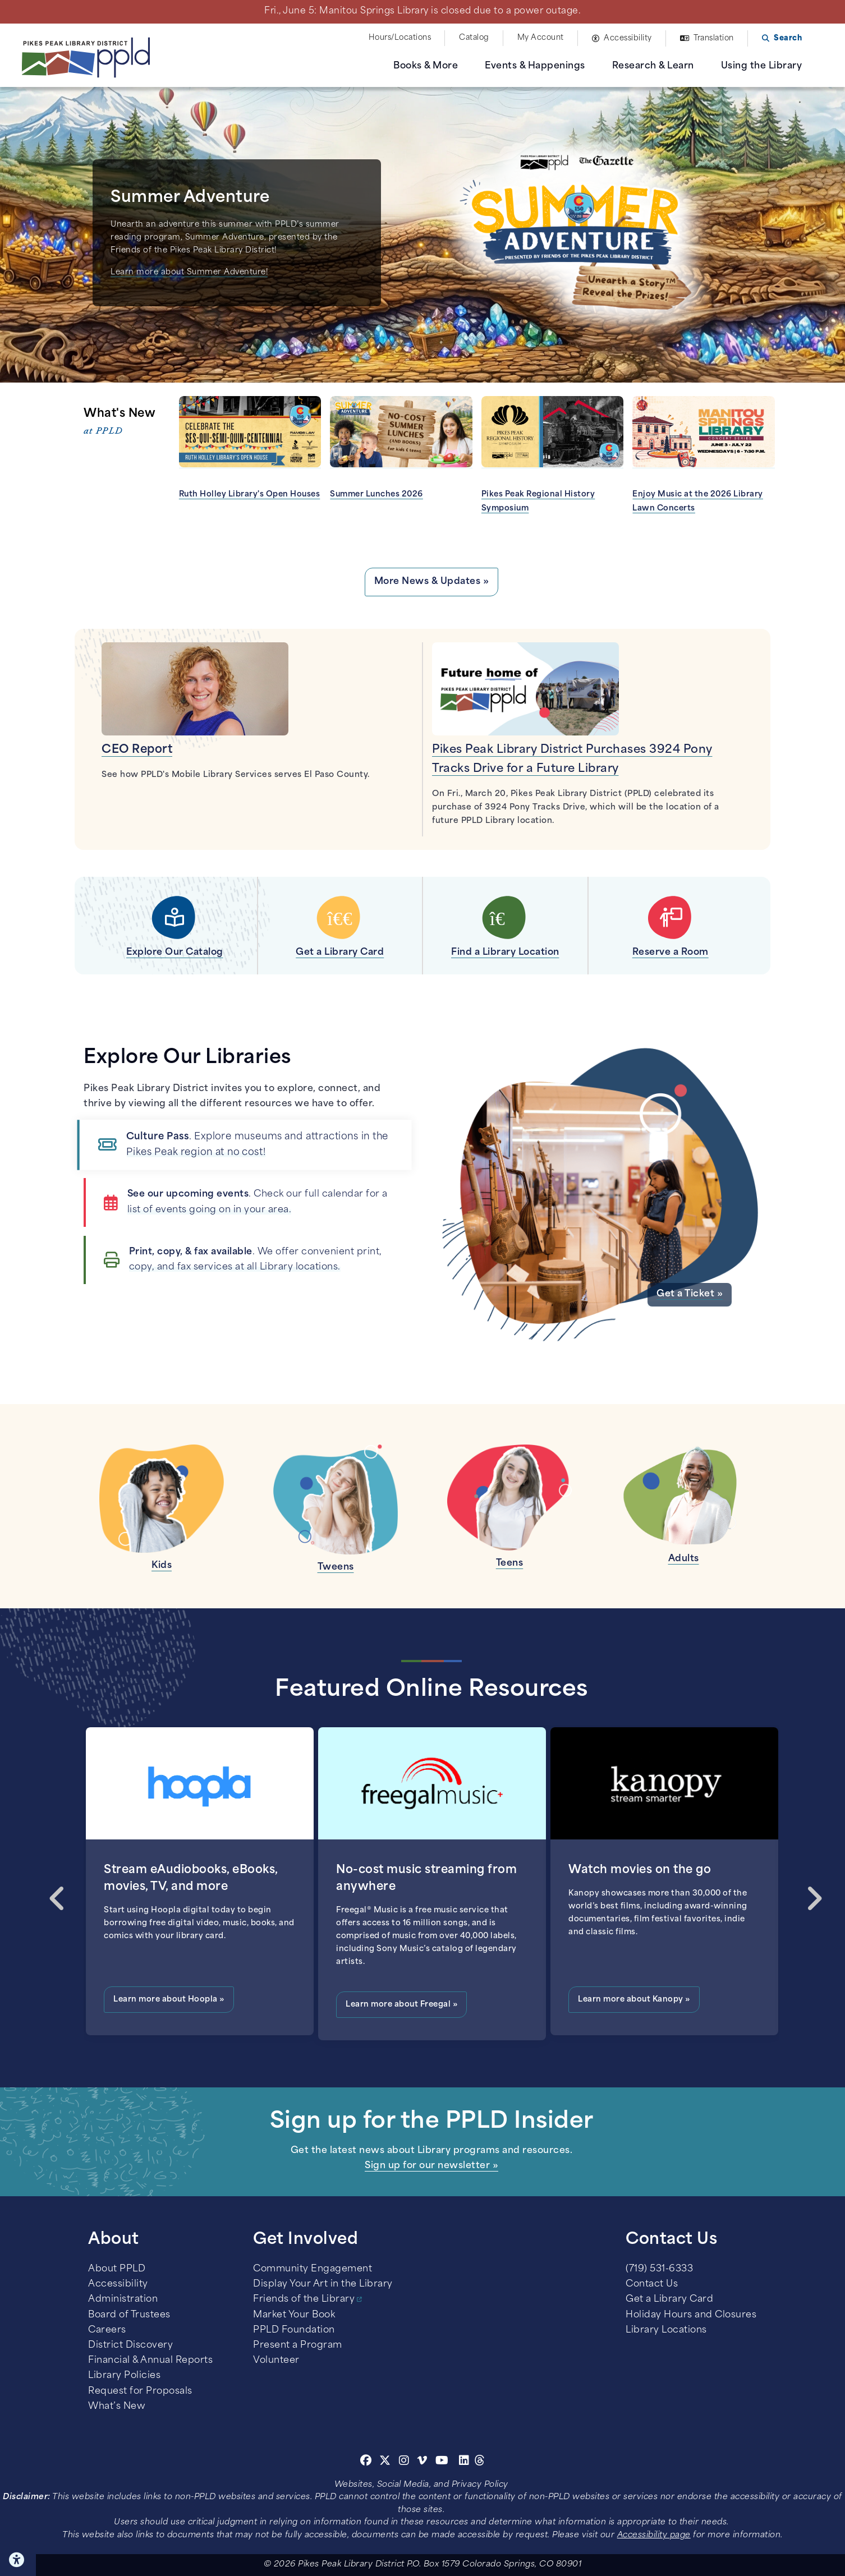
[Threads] (480, 2462)
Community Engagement (312, 2269)
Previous (53, 1888)
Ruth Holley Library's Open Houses (249, 494)
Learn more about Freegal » (401, 2004)
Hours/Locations (400, 38)
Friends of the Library (304, 2299)
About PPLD (116, 2269)
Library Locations (666, 2330)
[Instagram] (405, 2462)
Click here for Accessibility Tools (18, 2559)
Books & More (425, 66)
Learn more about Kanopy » (634, 1999)
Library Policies (124, 2375)
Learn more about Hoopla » (168, 1999)
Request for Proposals (140, 2391)
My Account (540, 38)
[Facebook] (366, 2462)
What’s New (116, 2406)
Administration (123, 2299)
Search (788, 38)
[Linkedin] (464, 2462)
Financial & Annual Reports (150, 2360)
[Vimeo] (422, 2462)
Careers (107, 2330)
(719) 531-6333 (659, 2269)
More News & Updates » (431, 581)
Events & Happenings (535, 66)
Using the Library (761, 66)
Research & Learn (653, 66)
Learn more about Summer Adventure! (189, 272)
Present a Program (297, 2345)
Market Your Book (294, 2315)
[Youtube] (442, 2462)
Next (809, 1888)
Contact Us (652, 2284)
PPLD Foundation (294, 2330)
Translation (714, 38)
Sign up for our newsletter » (431, 2165)
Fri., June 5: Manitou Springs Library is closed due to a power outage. (422, 11)
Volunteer (276, 2360)
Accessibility (628, 38)
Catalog (474, 38)
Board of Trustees (129, 2315)
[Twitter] (385, 2462)
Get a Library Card (669, 2299)
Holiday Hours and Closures (691, 2315)
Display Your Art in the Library (323, 2284)
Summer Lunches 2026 (376, 494)
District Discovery (130, 2345)
